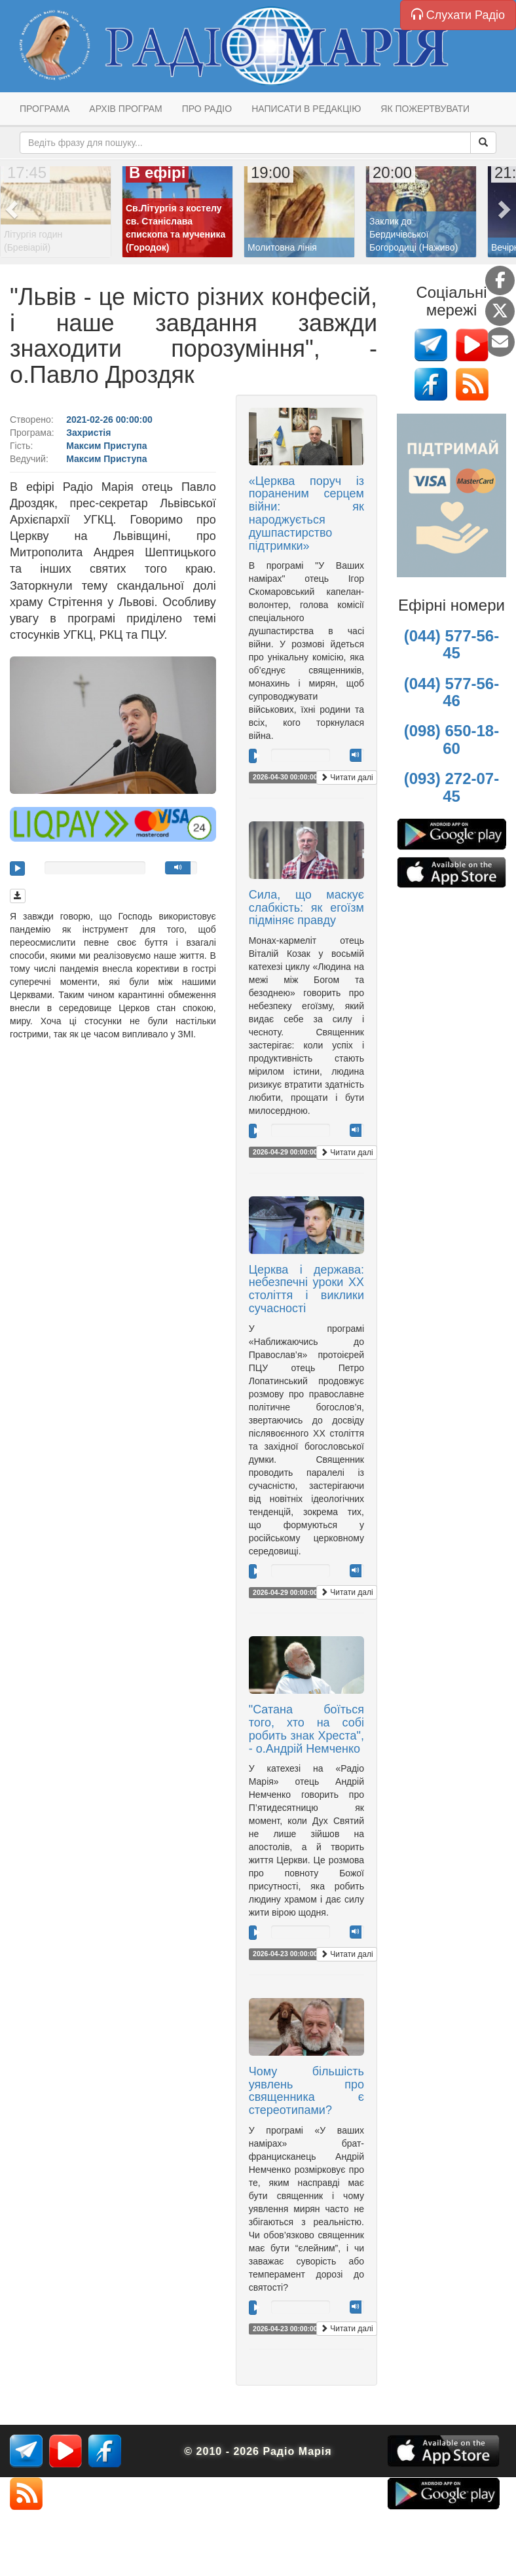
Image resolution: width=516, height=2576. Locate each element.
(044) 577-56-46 (451, 692)
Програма (44, 108)
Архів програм (125, 108)
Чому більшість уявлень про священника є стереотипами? (306, 2091)
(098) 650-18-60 (451, 739)
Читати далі (346, 777)
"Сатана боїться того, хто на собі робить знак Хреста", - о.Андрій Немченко (306, 1729)
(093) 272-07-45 (451, 787)
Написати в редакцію (306, 108)
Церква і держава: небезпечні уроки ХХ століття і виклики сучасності (306, 1289)
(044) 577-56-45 (451, 644)
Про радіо (207, 108)
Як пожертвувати (425, 108)
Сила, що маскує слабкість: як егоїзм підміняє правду (306, 907)
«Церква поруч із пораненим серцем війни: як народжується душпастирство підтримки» (306, 513)
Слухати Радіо (458, 15)
